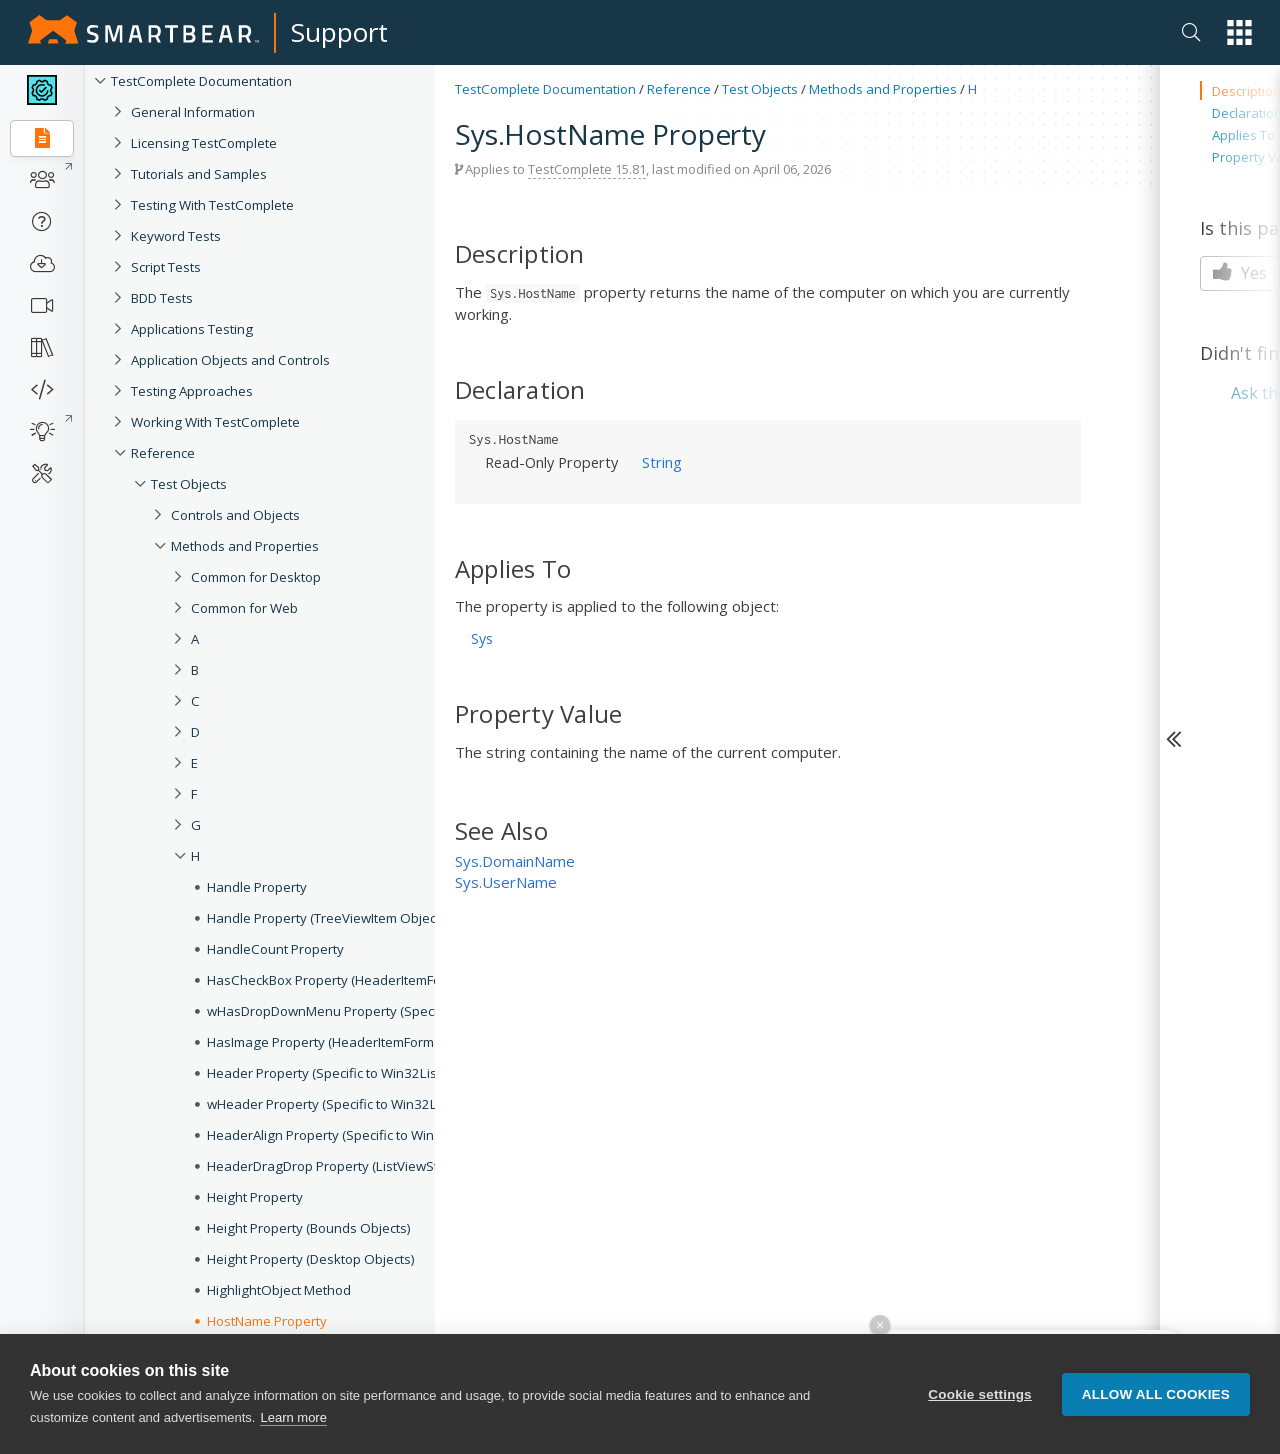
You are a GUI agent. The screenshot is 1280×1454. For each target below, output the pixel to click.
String (662, 462)
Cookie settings (980, 1394)
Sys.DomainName (515, 861)
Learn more (293, 1417)
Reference (679, 89)
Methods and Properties (883, 89)
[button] (1239, 32)
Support (339, 32)
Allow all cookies (1156, 1394)
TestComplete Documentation (201, 81)
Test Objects (760, 89)
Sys (482, 638)
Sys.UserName (506, 882)
